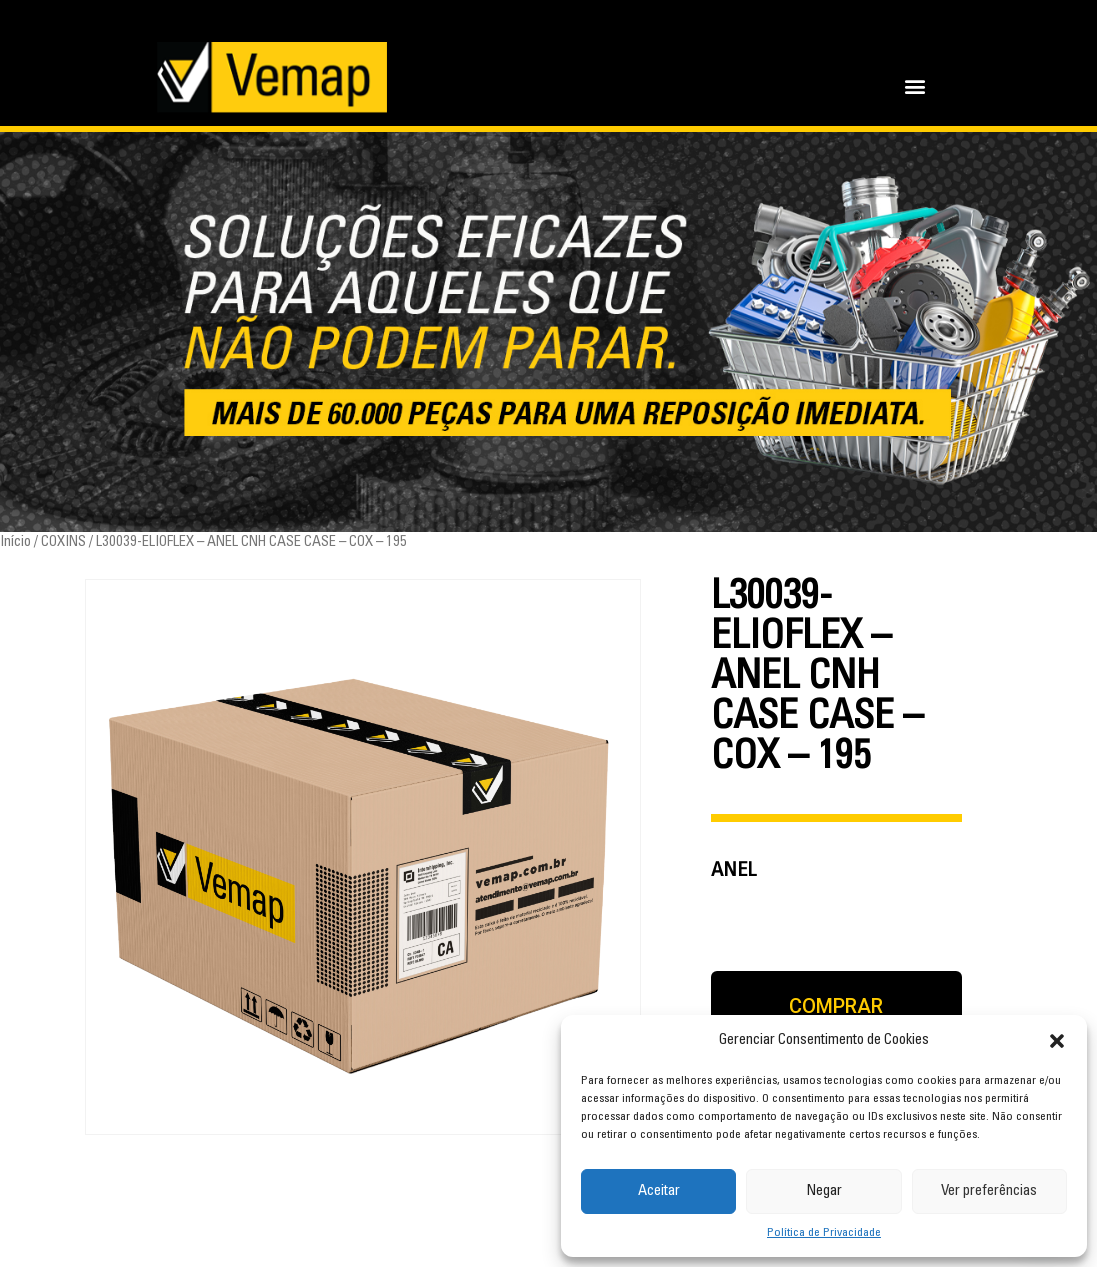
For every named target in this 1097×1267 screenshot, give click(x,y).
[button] (1057, 1041)
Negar (824, 1191)
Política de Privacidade (824, 1233)
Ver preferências (989, 1191)
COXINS (63, 542)
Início (15, 542)
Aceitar (659, 1191)
